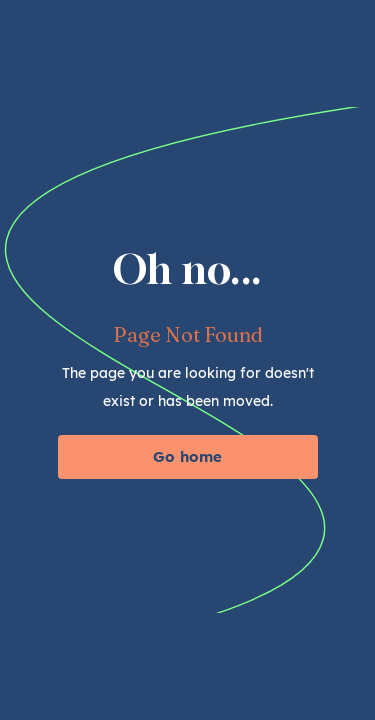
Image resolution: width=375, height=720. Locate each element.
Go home (187, 456)
